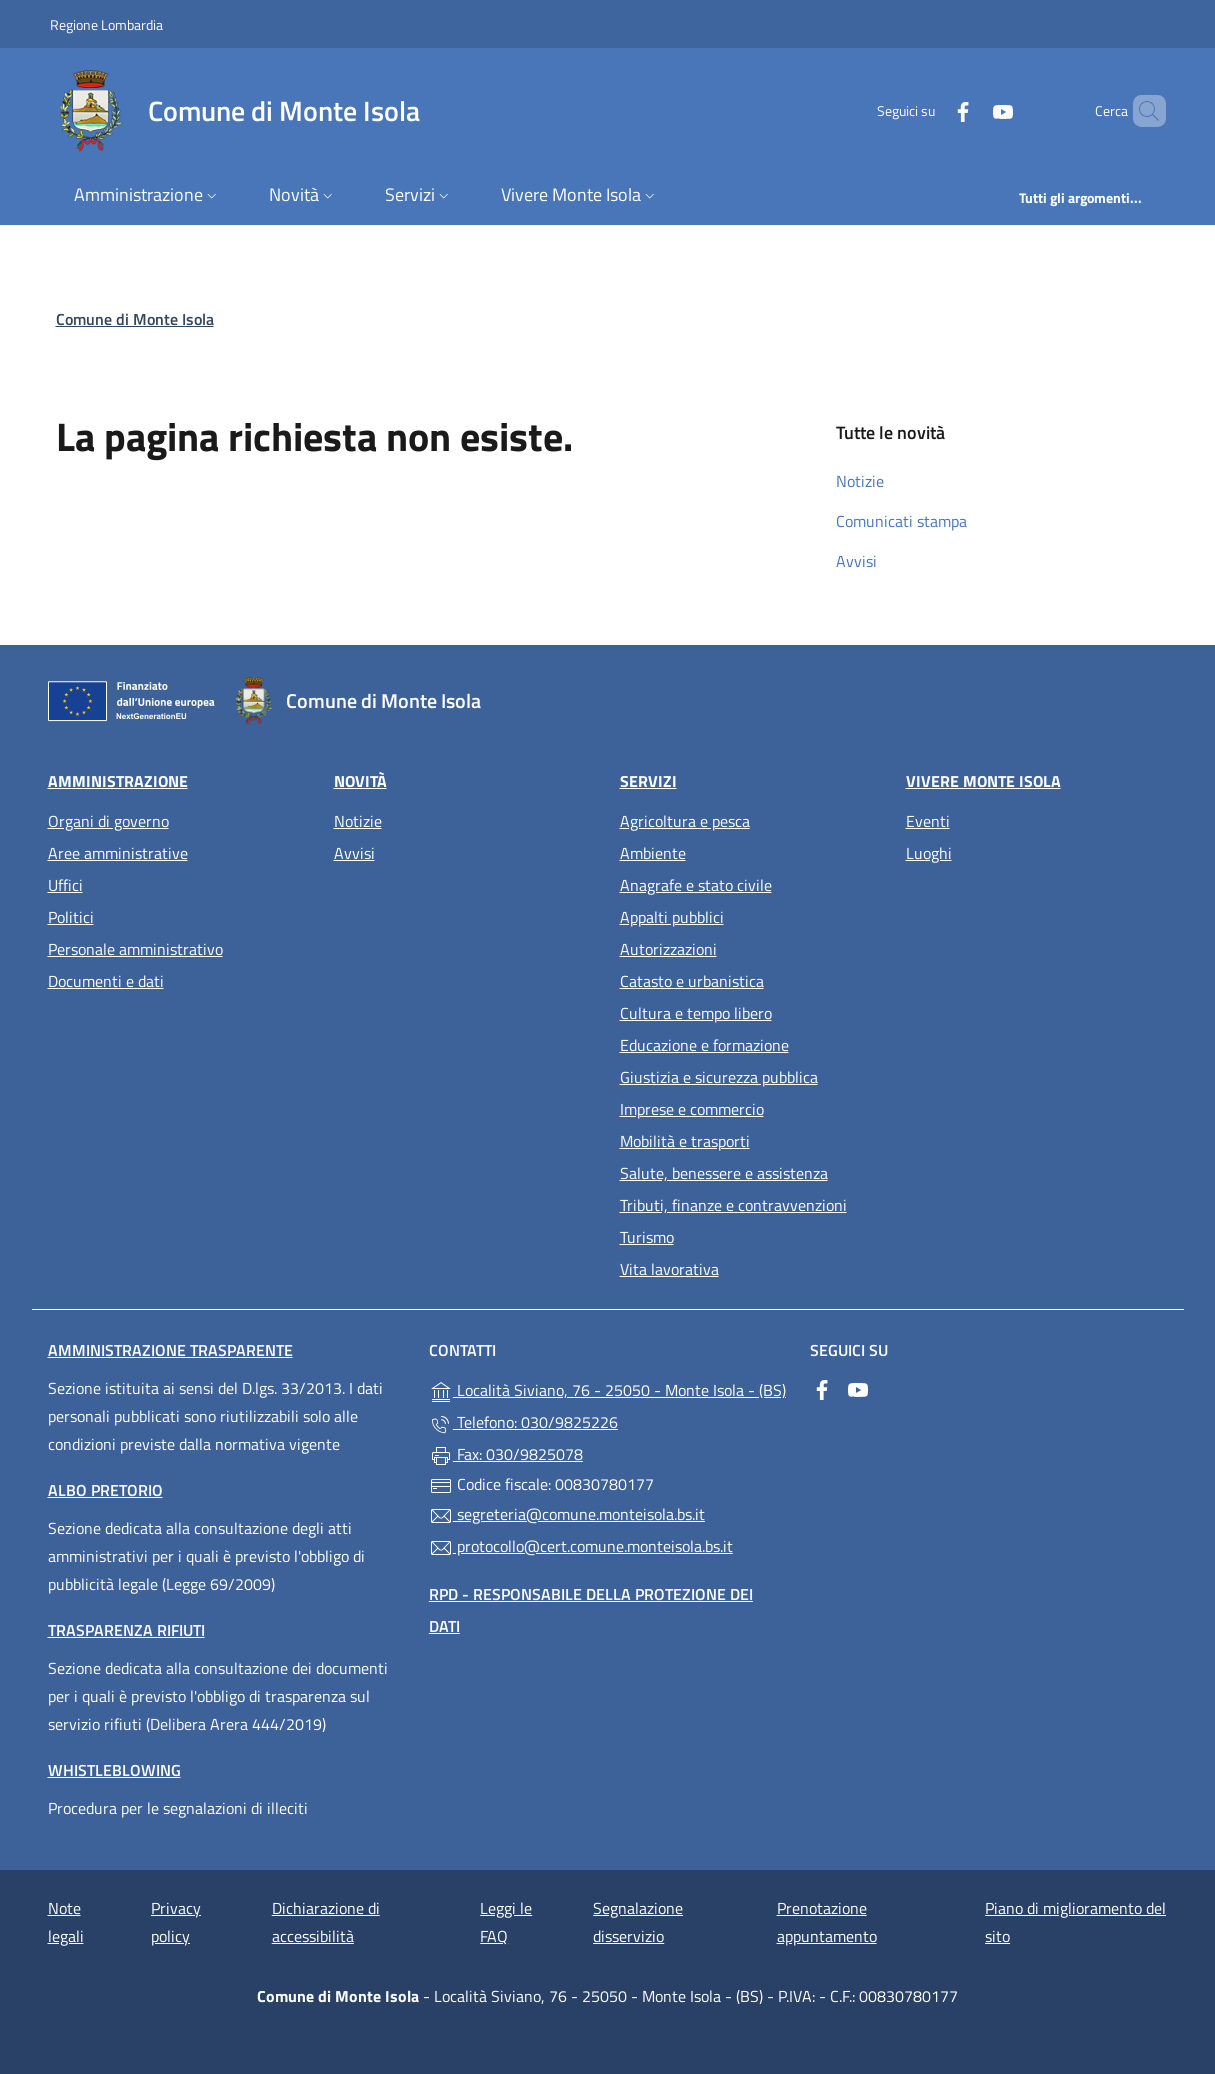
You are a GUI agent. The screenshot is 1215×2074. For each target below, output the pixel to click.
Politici (71, 917)
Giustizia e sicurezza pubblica (719, 1077)
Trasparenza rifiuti (126, 1630)
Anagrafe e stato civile (696, 885)
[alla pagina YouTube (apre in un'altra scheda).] (969, 110)
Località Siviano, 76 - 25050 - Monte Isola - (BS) (607, 1389)
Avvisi (856, 561)
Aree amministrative (118, 853)
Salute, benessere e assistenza (724, 1173)
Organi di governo (108, 821)
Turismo (647, 1237)
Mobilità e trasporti (685, 1141)
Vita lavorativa (669, 1269)
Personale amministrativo (135, 949)
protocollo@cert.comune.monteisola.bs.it (581, 1547)
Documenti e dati (106, 981)
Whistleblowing (114, 1770)
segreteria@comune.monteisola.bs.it (567, 1515)
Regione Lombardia (106, 24)
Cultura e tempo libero (696, 1013)
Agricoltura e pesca (685, 821)
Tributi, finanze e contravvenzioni (733, 1205)
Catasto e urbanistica (692, 981)
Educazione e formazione (704, 1045)
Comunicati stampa (901, 521)
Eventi (928, 821)
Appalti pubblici (672, 917)
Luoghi (929, 853)
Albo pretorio (105, 1490)
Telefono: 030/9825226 (523, 1423)
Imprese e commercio (692, 1109)
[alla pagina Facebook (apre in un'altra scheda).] (929, 110)
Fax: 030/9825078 (506, 1455)
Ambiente (653, 853)
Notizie (860, 481)
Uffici (65, 885)
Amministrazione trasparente (170, 1350)
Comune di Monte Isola (135, 319)
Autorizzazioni (668, 949)
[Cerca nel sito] (1142, 111)
